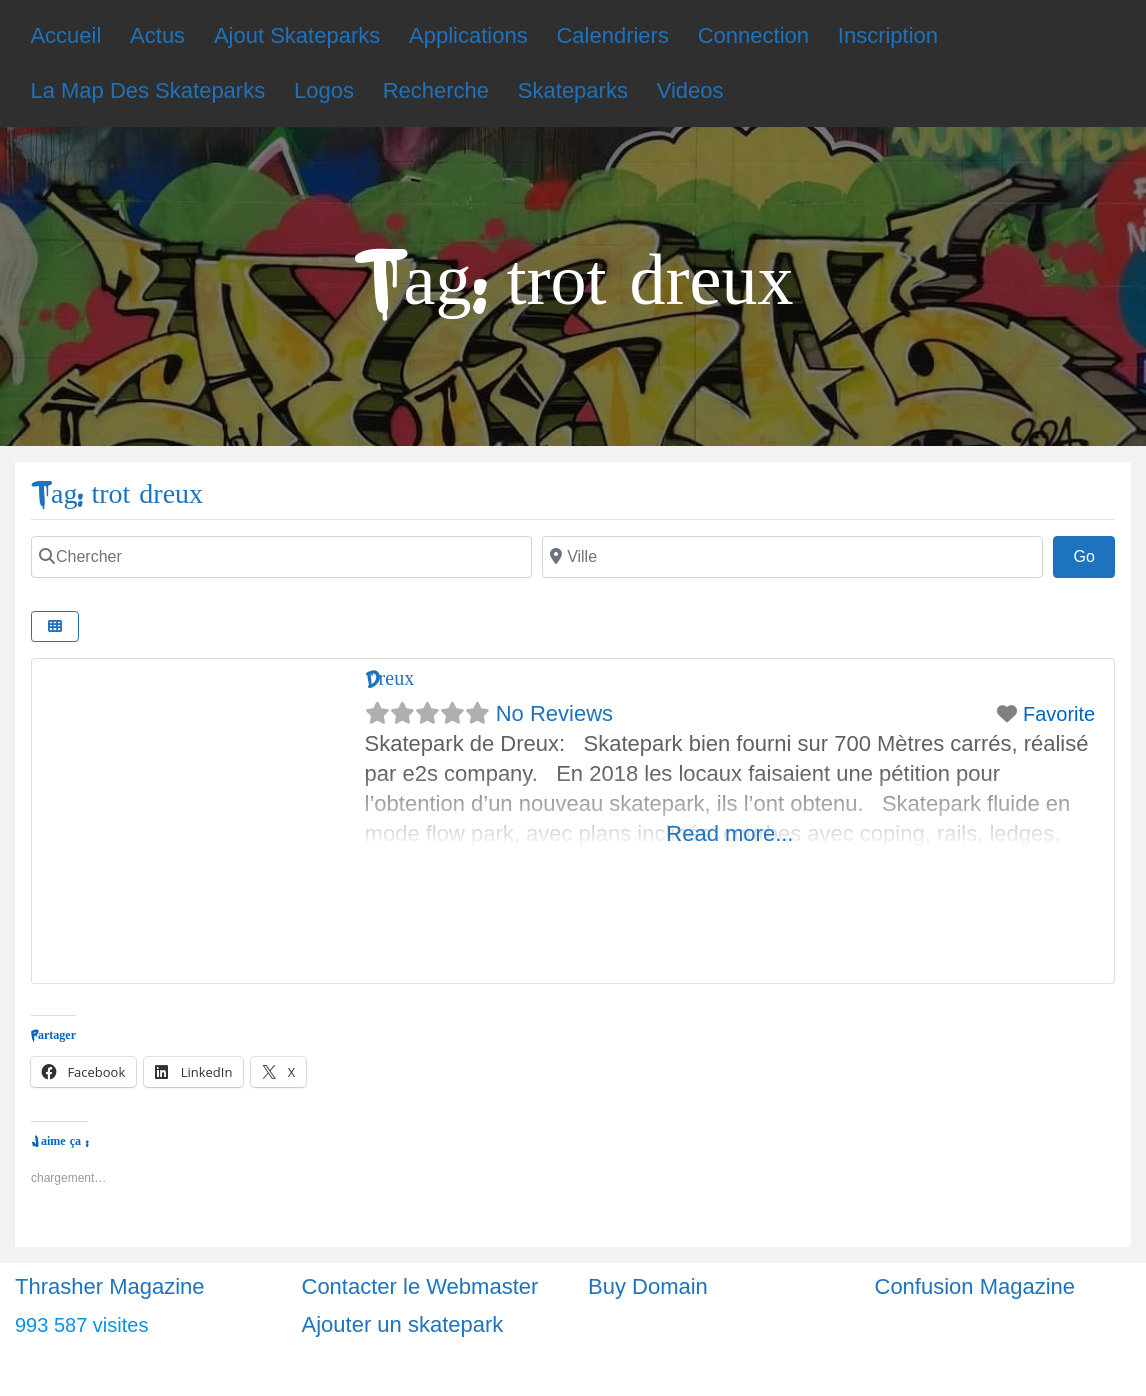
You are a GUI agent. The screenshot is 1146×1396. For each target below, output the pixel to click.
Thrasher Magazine (110, 1286)
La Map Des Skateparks (147, 90)
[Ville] (792, 557)
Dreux (390, 678)
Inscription (888, 35)
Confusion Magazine (975, 1286)
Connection (753, 35)
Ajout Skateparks (297, 35)
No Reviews (554, 713)
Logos (324, 90)
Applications (468, 35)
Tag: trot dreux (117, 494)
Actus (157, 35)
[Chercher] (281, 557)
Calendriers (612, 35)
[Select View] (55, 626)
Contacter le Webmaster (420, 1286)
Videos (690, 90)
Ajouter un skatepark (403, 1324)
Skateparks (573, 90)
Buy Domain (648, 1286)
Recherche (436, 90)
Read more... (729, 833)
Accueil (65, 35)
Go (1094, 554)
